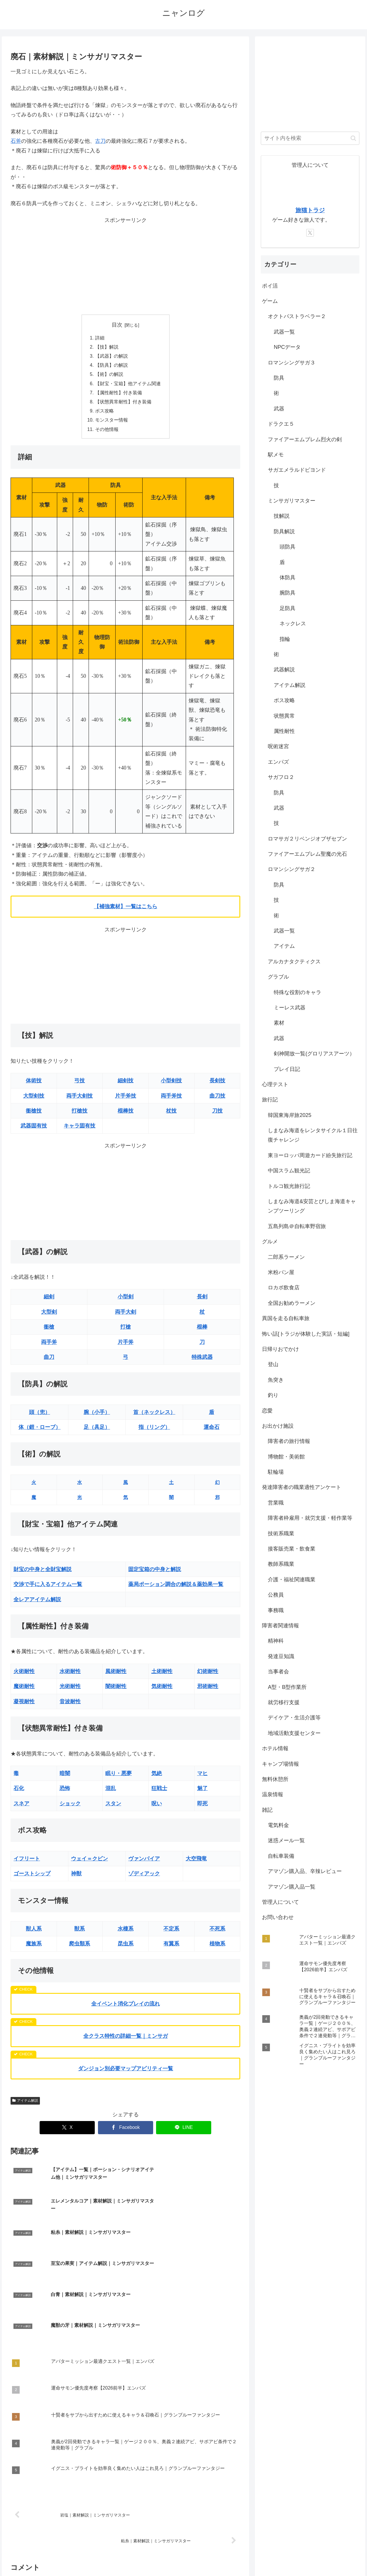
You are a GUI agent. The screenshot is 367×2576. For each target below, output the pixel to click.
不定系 (171, 1932)
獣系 (79, 1932)
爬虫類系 (79, 1948)
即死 (202, 1807)
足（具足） (97, 1431)
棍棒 (202, 1331)
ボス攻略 (104, 414)
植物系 (217, 1948)
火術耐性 (24, 1675)
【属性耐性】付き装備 (118, 395)
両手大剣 (125, 1316)
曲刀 (49, 1361)
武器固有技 (34, 1130)
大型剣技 (33, 1100)
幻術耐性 (207, 1675)
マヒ (202, 1777)
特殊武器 (202, 1361)
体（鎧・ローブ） (39, 1431)
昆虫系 (125, 1948)
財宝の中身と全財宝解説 (42, 1573)
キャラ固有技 (79, 1130)
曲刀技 (217, 1100)
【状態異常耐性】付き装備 (123, 404)
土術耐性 (161, 1675)
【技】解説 (107, 347)
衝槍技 (34, 1115)
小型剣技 (171, 1085)
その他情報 (107, 433)
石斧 (16, 141)
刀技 (217, 1115)
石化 (18, 1792)
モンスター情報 (111, 423)
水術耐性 (70, 1675)
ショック (70, 1807)
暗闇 (65, 1777)
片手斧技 (125, 1100)
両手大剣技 (79, 1100)
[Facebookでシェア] (125, 2131)
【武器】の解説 (111, 357)
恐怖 (65, 1792)
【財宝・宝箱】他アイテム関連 (128, 385)
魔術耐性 (24, 1690)
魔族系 (34, 1948)
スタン (113, 1807)
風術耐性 (115, 1675)
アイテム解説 (25, 2104)
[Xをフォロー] (310, 233)
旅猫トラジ (310, 210)
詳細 (99, 338)
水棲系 (125, 1932)
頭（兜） (39, 1416)
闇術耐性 (115, 1690)
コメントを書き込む (125, 2507)
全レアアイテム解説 (37, 1603)
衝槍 (49, 1331)
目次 (117, 325)
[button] (353, 138)
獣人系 (34, 1932)
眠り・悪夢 (118, 1777)
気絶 (156, 1777)
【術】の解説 (109, 376)
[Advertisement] (125, 266)
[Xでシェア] (67, 2131)
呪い (156, 1807)
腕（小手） (97, 1416)
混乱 (110, 1792)
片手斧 (125, 1346)
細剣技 (125, 1085)
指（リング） (154, 1431)
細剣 (49, 1301)
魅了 (202, 1792)
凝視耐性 (24, 1705)
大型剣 (49, 1316)
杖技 (171, 1115)
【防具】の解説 (111, 366)
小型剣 (125, 1301)
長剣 (202, 1301)
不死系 (217, 1932)
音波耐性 (70, 1705)
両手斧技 (171, 1100)
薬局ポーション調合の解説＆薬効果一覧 (175, 1588)
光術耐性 (70, 1690)
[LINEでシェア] (183, 2131)
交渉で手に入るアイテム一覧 (47, 1588)
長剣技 (217, 1085)
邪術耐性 (207, 1690)
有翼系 (171, 1948)
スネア (21, 1807)
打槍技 (79, 1115)
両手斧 (49, 1346)
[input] (310, 138)
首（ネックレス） (154, 1416)
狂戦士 (159, 1792)
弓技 (79, 1085)
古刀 (100, 141)
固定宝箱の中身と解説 (154, 1573)
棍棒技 (125, 1115)
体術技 (34, 1085)
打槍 (125, 1331)
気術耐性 (161, 1690)
